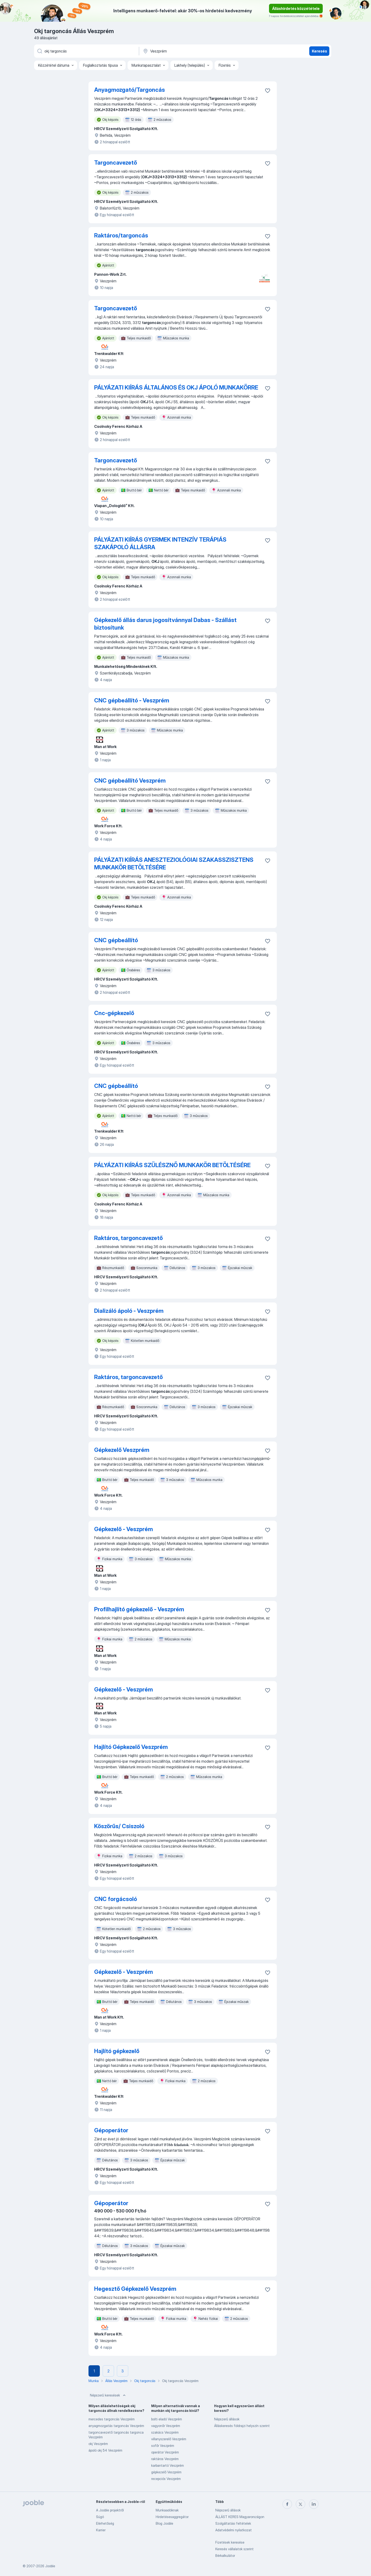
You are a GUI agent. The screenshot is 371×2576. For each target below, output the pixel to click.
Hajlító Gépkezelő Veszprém (131, 1747)
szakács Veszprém (165, 2432)
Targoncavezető (115, 162)
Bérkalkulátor (225, 2556)
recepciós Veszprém (166, 2479)
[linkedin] (313, 2504)
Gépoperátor (111, 2130)
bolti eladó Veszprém (166, 2419)
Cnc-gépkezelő (114, 1013)
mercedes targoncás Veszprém (111, 2419)
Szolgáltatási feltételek (233, 2523)
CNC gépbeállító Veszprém (130, 780)
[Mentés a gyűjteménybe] (268, 91)
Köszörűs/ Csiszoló (119, 1826)
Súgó (100, 2517)
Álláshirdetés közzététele (296, 8)
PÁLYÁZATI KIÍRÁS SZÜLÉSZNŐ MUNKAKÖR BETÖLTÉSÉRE (172, 1165)
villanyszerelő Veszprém (168, 2439)
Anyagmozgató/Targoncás (129, 89)
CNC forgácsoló (115, 1899)
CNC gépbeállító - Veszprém (131, 700)
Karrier (101, 2530)
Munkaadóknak (167, 2510)
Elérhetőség (105, 2523)
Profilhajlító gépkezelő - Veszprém (139, 1609)
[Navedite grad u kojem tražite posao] (192, 51)
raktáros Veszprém (165, 2459)
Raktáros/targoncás (121, 235)
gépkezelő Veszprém (166, 2472)
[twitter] (300, 2504)
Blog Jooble (164, 2523)
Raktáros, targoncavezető (128, 1238)
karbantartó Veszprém (167, 2465)
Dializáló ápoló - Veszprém (128, 1310)
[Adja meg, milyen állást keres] (86, 51)
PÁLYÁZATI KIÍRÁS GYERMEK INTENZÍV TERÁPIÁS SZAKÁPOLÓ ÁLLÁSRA (160, 543)
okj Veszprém (98, 2444)
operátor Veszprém (165, 2452)
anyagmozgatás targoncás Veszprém (116, 2426)
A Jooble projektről (110, 2510)
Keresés (319, 51)
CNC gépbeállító (116, 940)
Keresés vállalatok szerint (234, 2549)
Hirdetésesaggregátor (172, 2517)
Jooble (50, 2566)
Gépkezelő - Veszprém (123, 1529)
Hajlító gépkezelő (116, 2051)
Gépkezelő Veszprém (121, 1449)
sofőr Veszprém (162, 2446)
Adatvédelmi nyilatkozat (233, 2530)
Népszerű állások (226, 2419)
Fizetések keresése (229, 2542)
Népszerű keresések (108, 2395)
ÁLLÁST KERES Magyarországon (239, 2517)
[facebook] (287, 2504)
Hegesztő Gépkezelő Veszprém (135, 2288)
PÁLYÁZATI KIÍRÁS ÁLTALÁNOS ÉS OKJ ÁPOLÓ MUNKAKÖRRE (176, 387)
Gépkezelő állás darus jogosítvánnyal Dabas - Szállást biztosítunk (165, 624)
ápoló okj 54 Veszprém (105, 2450)
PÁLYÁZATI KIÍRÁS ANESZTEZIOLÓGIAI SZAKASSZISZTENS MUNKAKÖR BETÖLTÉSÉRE (173, 863)
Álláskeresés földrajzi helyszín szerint (242, 2426)
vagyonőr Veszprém (165, 2426)
